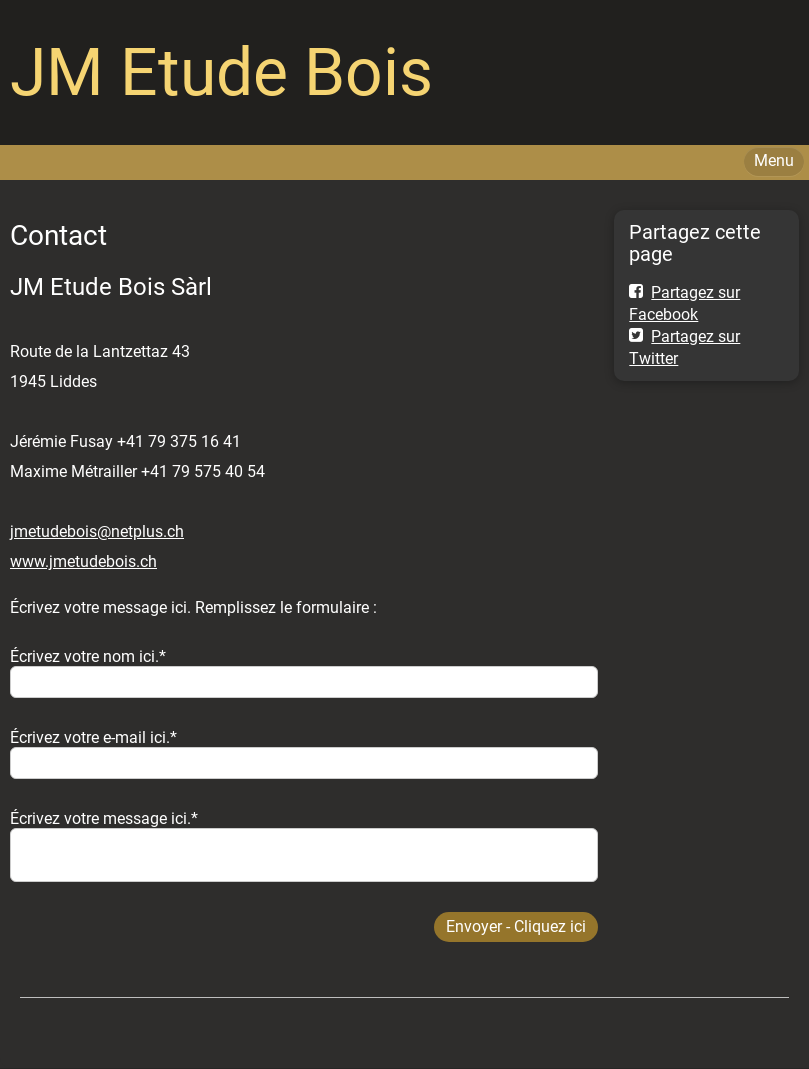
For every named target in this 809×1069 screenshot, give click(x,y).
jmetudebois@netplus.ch (97, 531)
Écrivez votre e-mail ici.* (93, 737)
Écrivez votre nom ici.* (88, 656)
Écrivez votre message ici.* (104, 818)
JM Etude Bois (221, 72)
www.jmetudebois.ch (83, 561)
